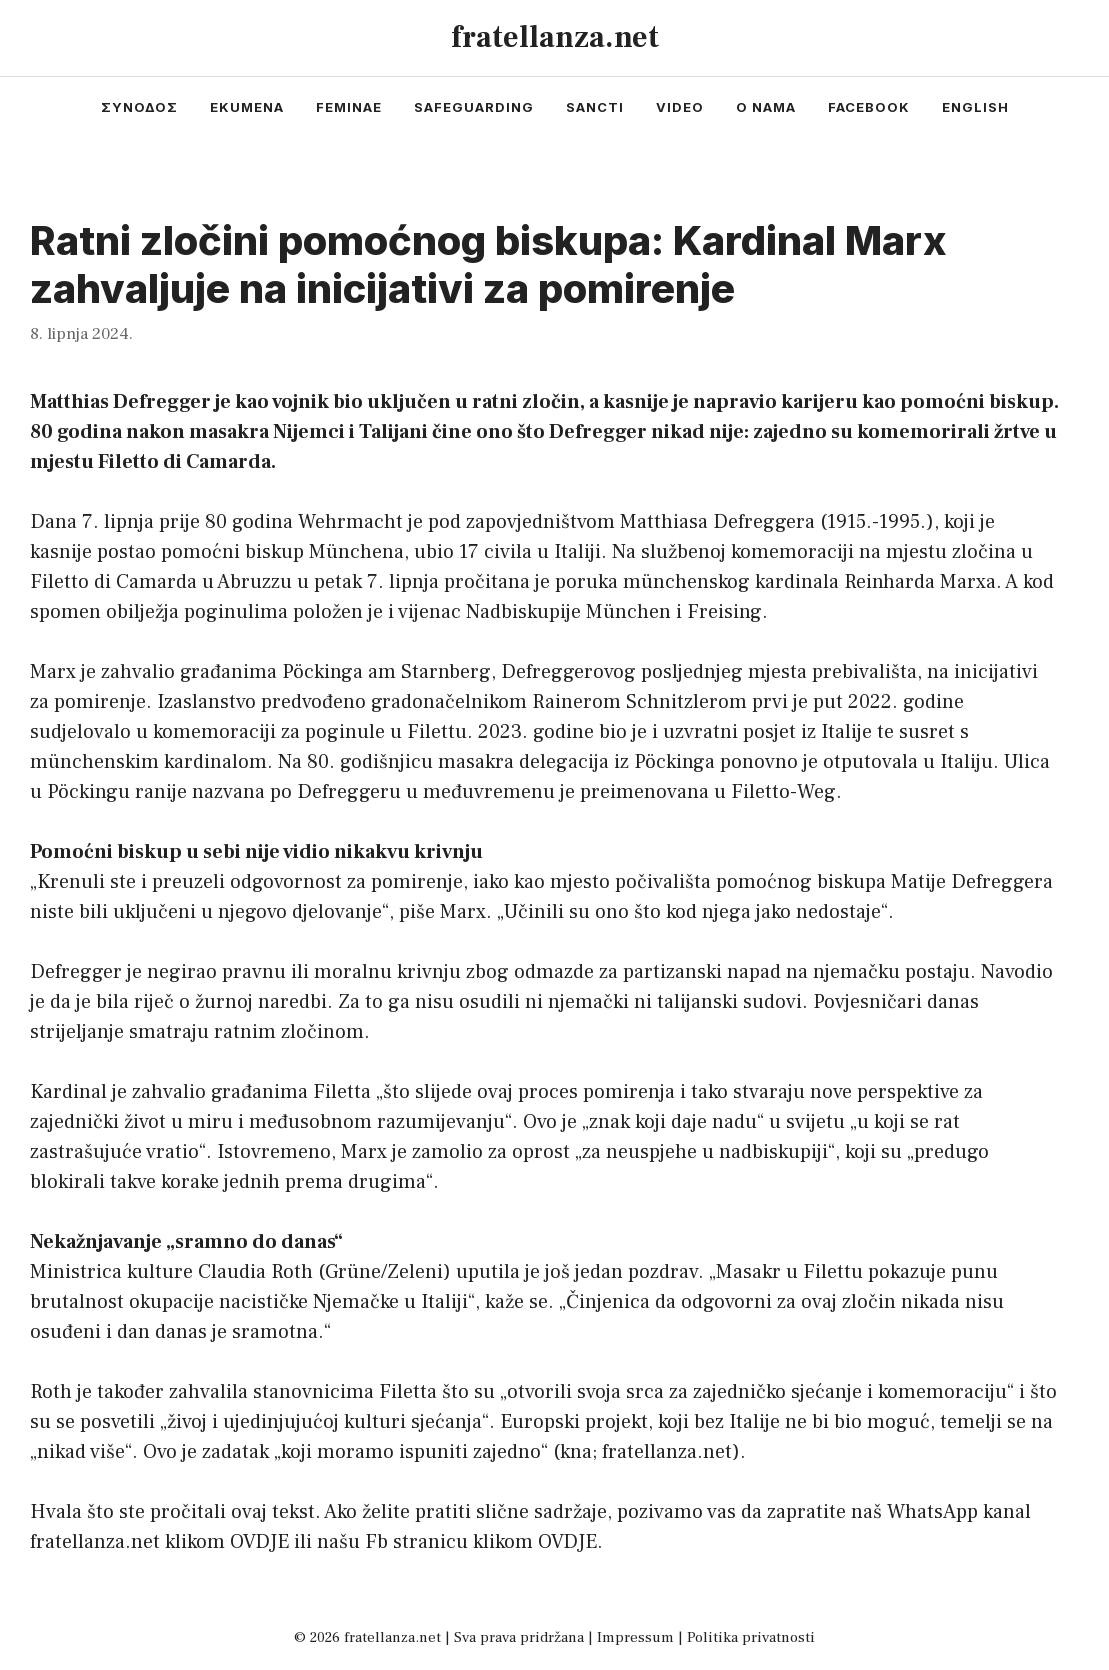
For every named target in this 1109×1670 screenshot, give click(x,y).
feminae (349, 107)
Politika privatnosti (751, 1637)
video (680, 107)
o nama (766, 107)
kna (576, 1452)
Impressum (635, 1637)
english (975, 107)
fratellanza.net (555, 37)
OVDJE (259, 1542)
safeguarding (474, 107)
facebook (869, 107)
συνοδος (139, 107)
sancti (595, 107)
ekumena (247, 107)
